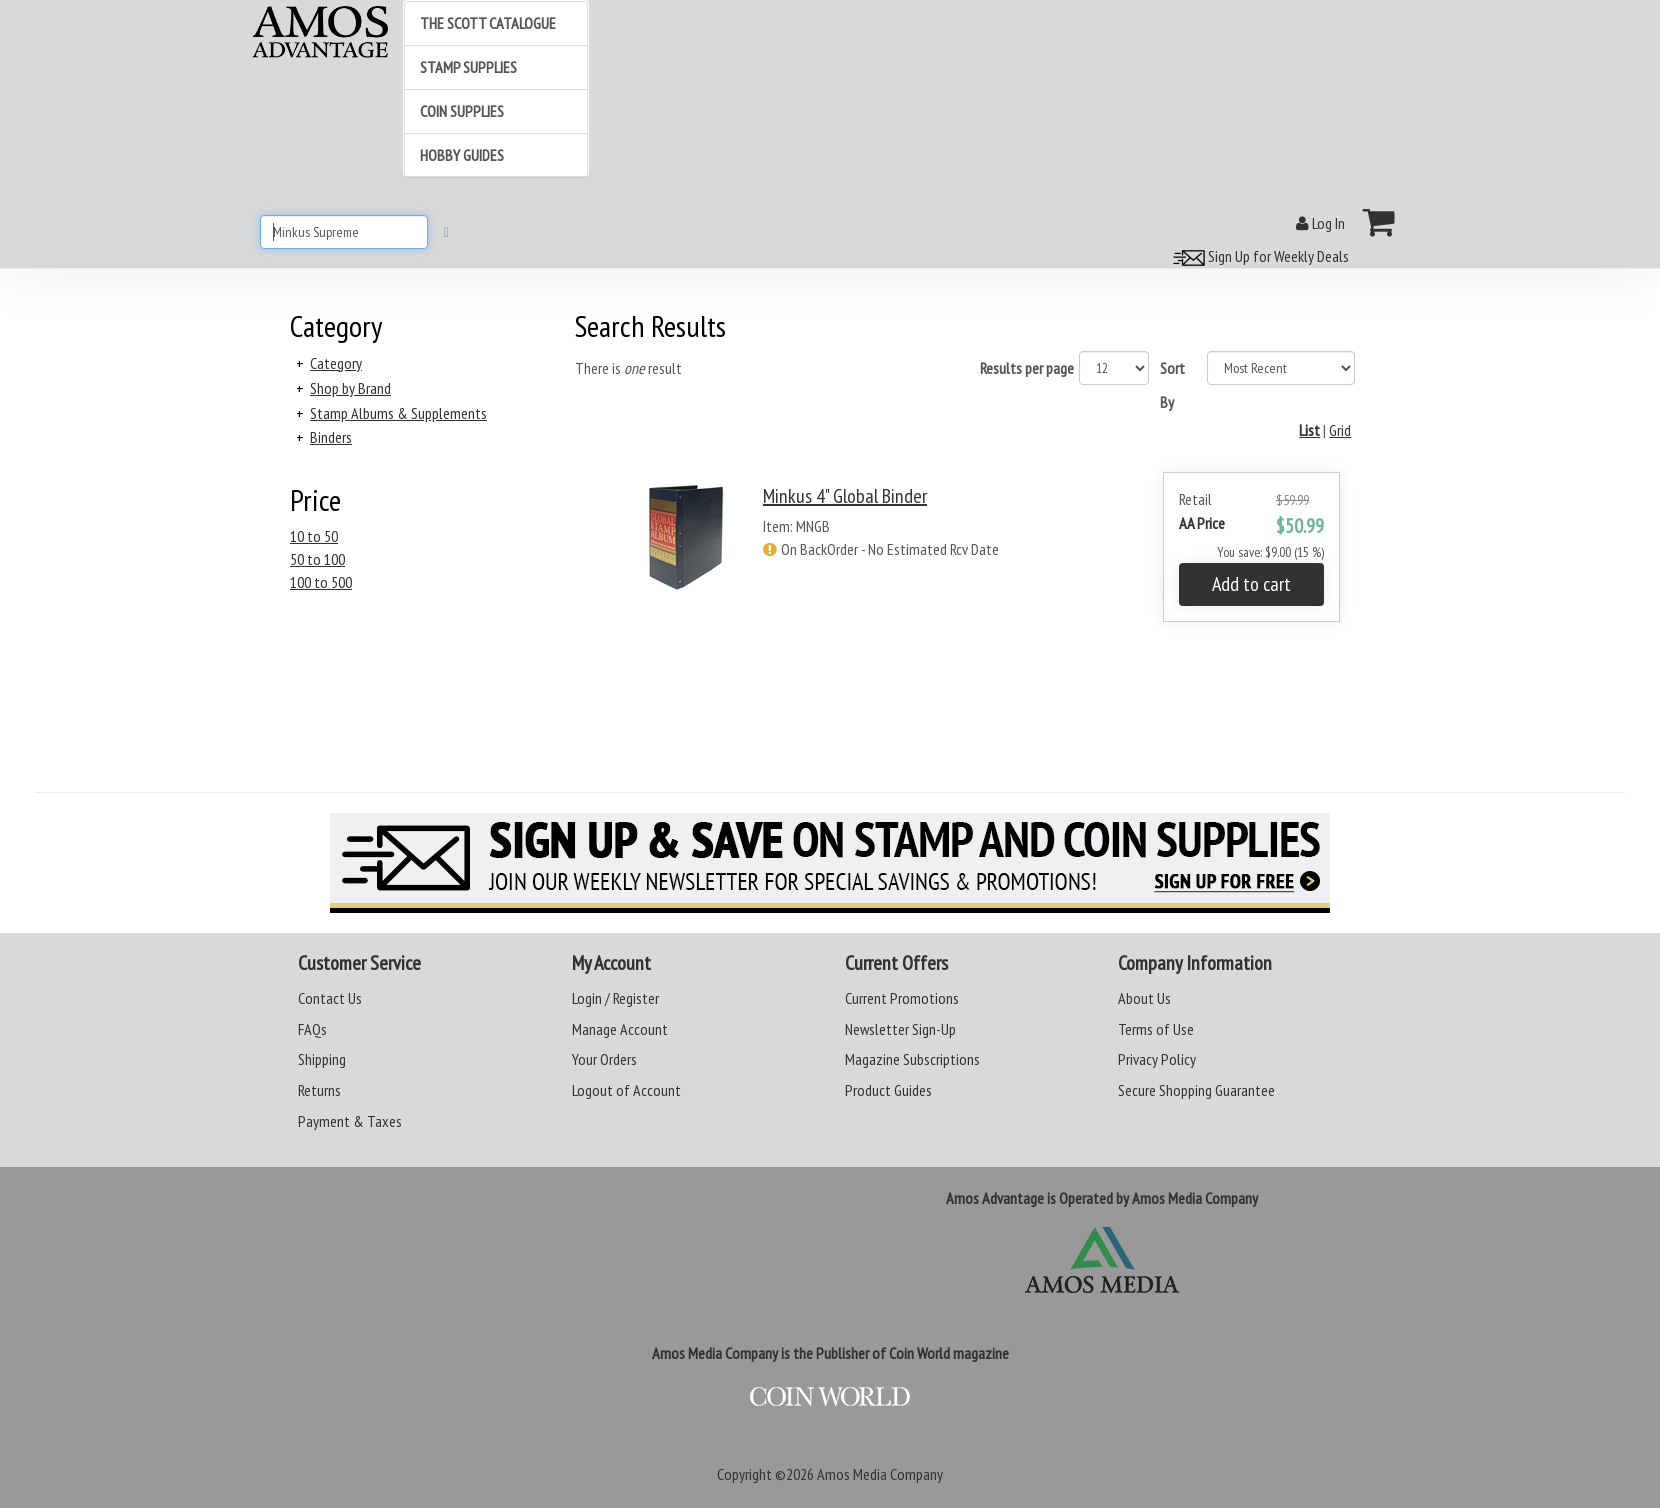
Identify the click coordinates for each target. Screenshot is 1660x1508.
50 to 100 (317, 559)
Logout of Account (626, 1090)
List (1309, 430)
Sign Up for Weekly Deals (1258, 256)
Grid (1340, 430)
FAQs (312, 1029)
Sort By (1172, 385)
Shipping (322, 1059)
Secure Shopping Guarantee (1196, 1090)
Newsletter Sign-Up (900, 1029)
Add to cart (1251, 584)
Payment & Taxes (350, 1121)
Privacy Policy (1157, 1059)
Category (336, 363)
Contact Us (330, 998)
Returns (319, 1090)
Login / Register (615, 998)
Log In (1320, 223)
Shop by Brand (350, 388)
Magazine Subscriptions (912, 1059)
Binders (331, 437)
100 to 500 (321, 582)
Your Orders (604, 1059)
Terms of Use (1156, 1029)
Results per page (1027, 368)
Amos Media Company (880, 1474)
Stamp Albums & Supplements (398, 413)
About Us (1144, 998)
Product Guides (888, 1090)
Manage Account (620, 1029)
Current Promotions (902, 998)
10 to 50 (314, 536)
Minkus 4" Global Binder (845, 496)
